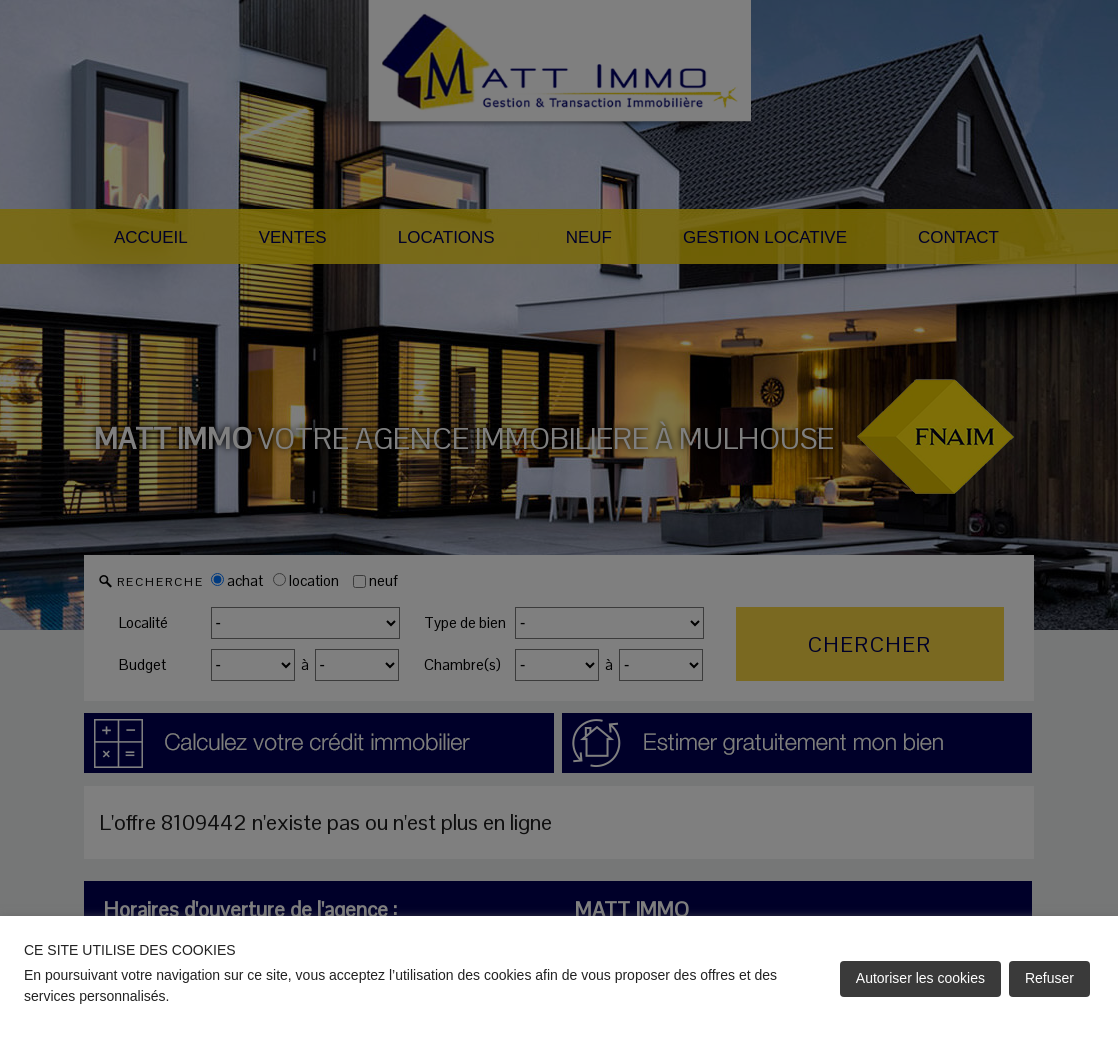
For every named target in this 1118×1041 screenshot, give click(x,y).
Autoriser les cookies (920, 978)
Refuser (1049, 978)
